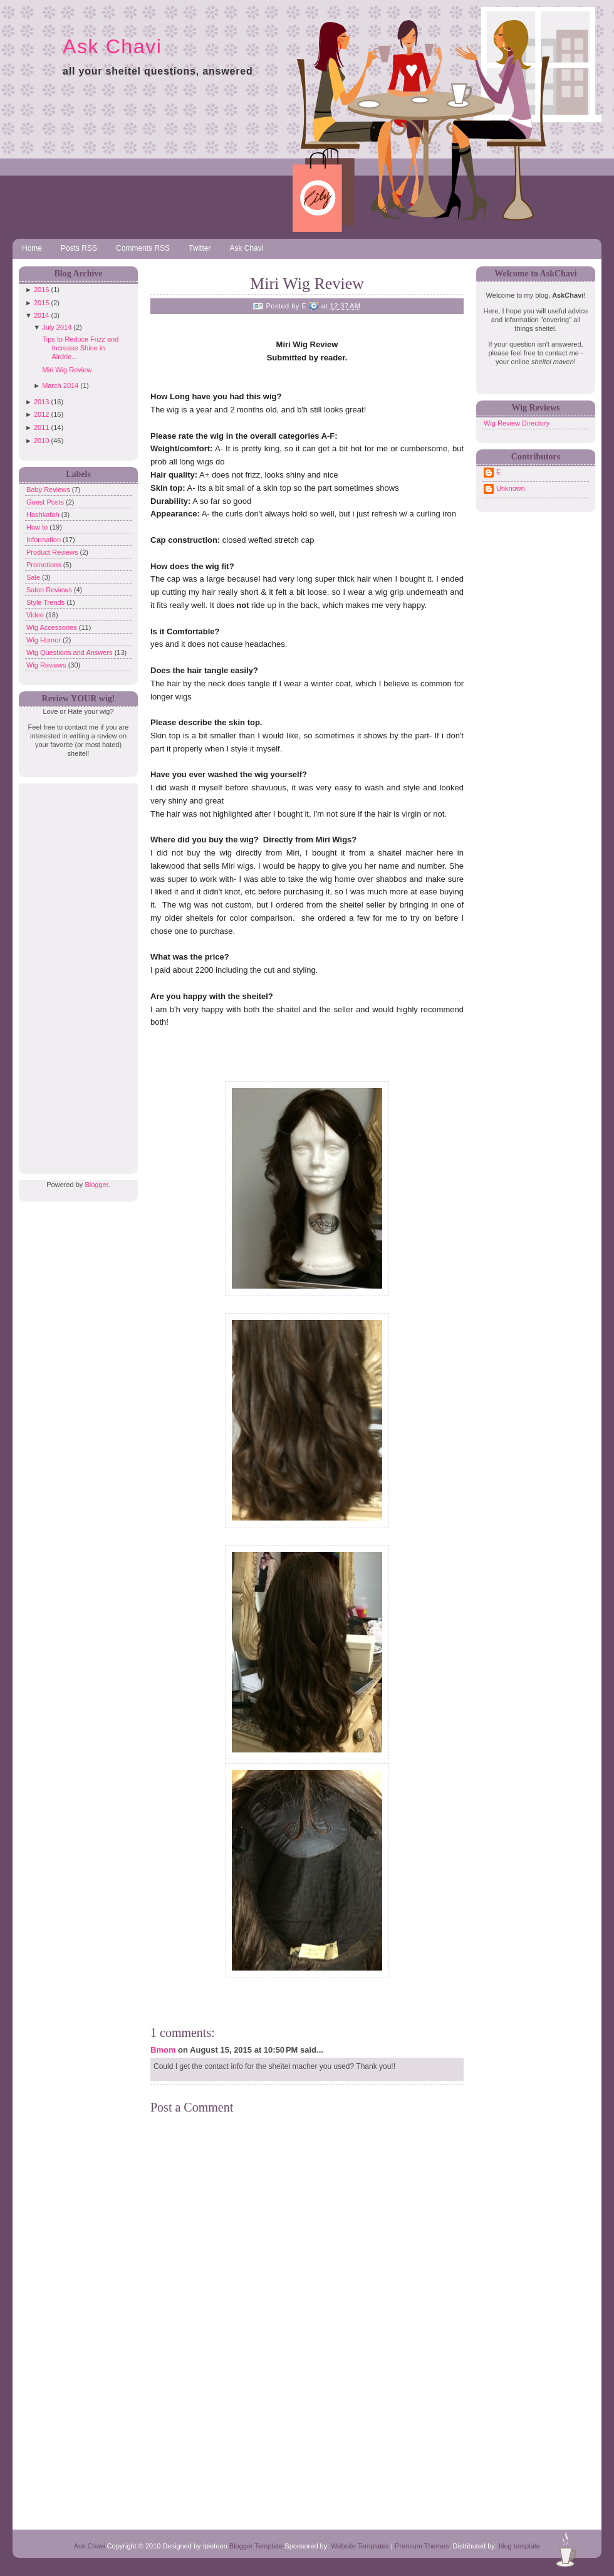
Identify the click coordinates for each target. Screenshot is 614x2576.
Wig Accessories (52, 627)
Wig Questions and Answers (70, 652)
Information (44, 539)
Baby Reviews (49, 489)
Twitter (200, 248)
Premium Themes (422, 2546)
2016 (41, 289)
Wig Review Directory (516, 423)
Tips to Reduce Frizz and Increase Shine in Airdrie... (80, 347)
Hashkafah (43, 514)
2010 (41, 440)
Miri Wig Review (66, 370)
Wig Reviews (47, 665)
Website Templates (360, 2546)
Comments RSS (143, 248)
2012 (41, 414)
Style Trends (46, 602)
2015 (41, 302)
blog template (519, 2546)
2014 (41, 315)
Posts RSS (79, 248)
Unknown (510, 488)
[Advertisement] (75, 971)
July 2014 (56, 327)
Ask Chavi (112, 46)
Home (32, 248)
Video (36, 615)
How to (37, 527)
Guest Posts (46, 502)
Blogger (96, 1184)
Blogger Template (256, 2546)
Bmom (162, 2050)
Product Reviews (53, 552)
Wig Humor (44, 640)
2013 (41, 402)
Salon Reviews (50, 590)
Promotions (44, 564)
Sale (34, 577)
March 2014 (60, 385)
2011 (41, 427)
